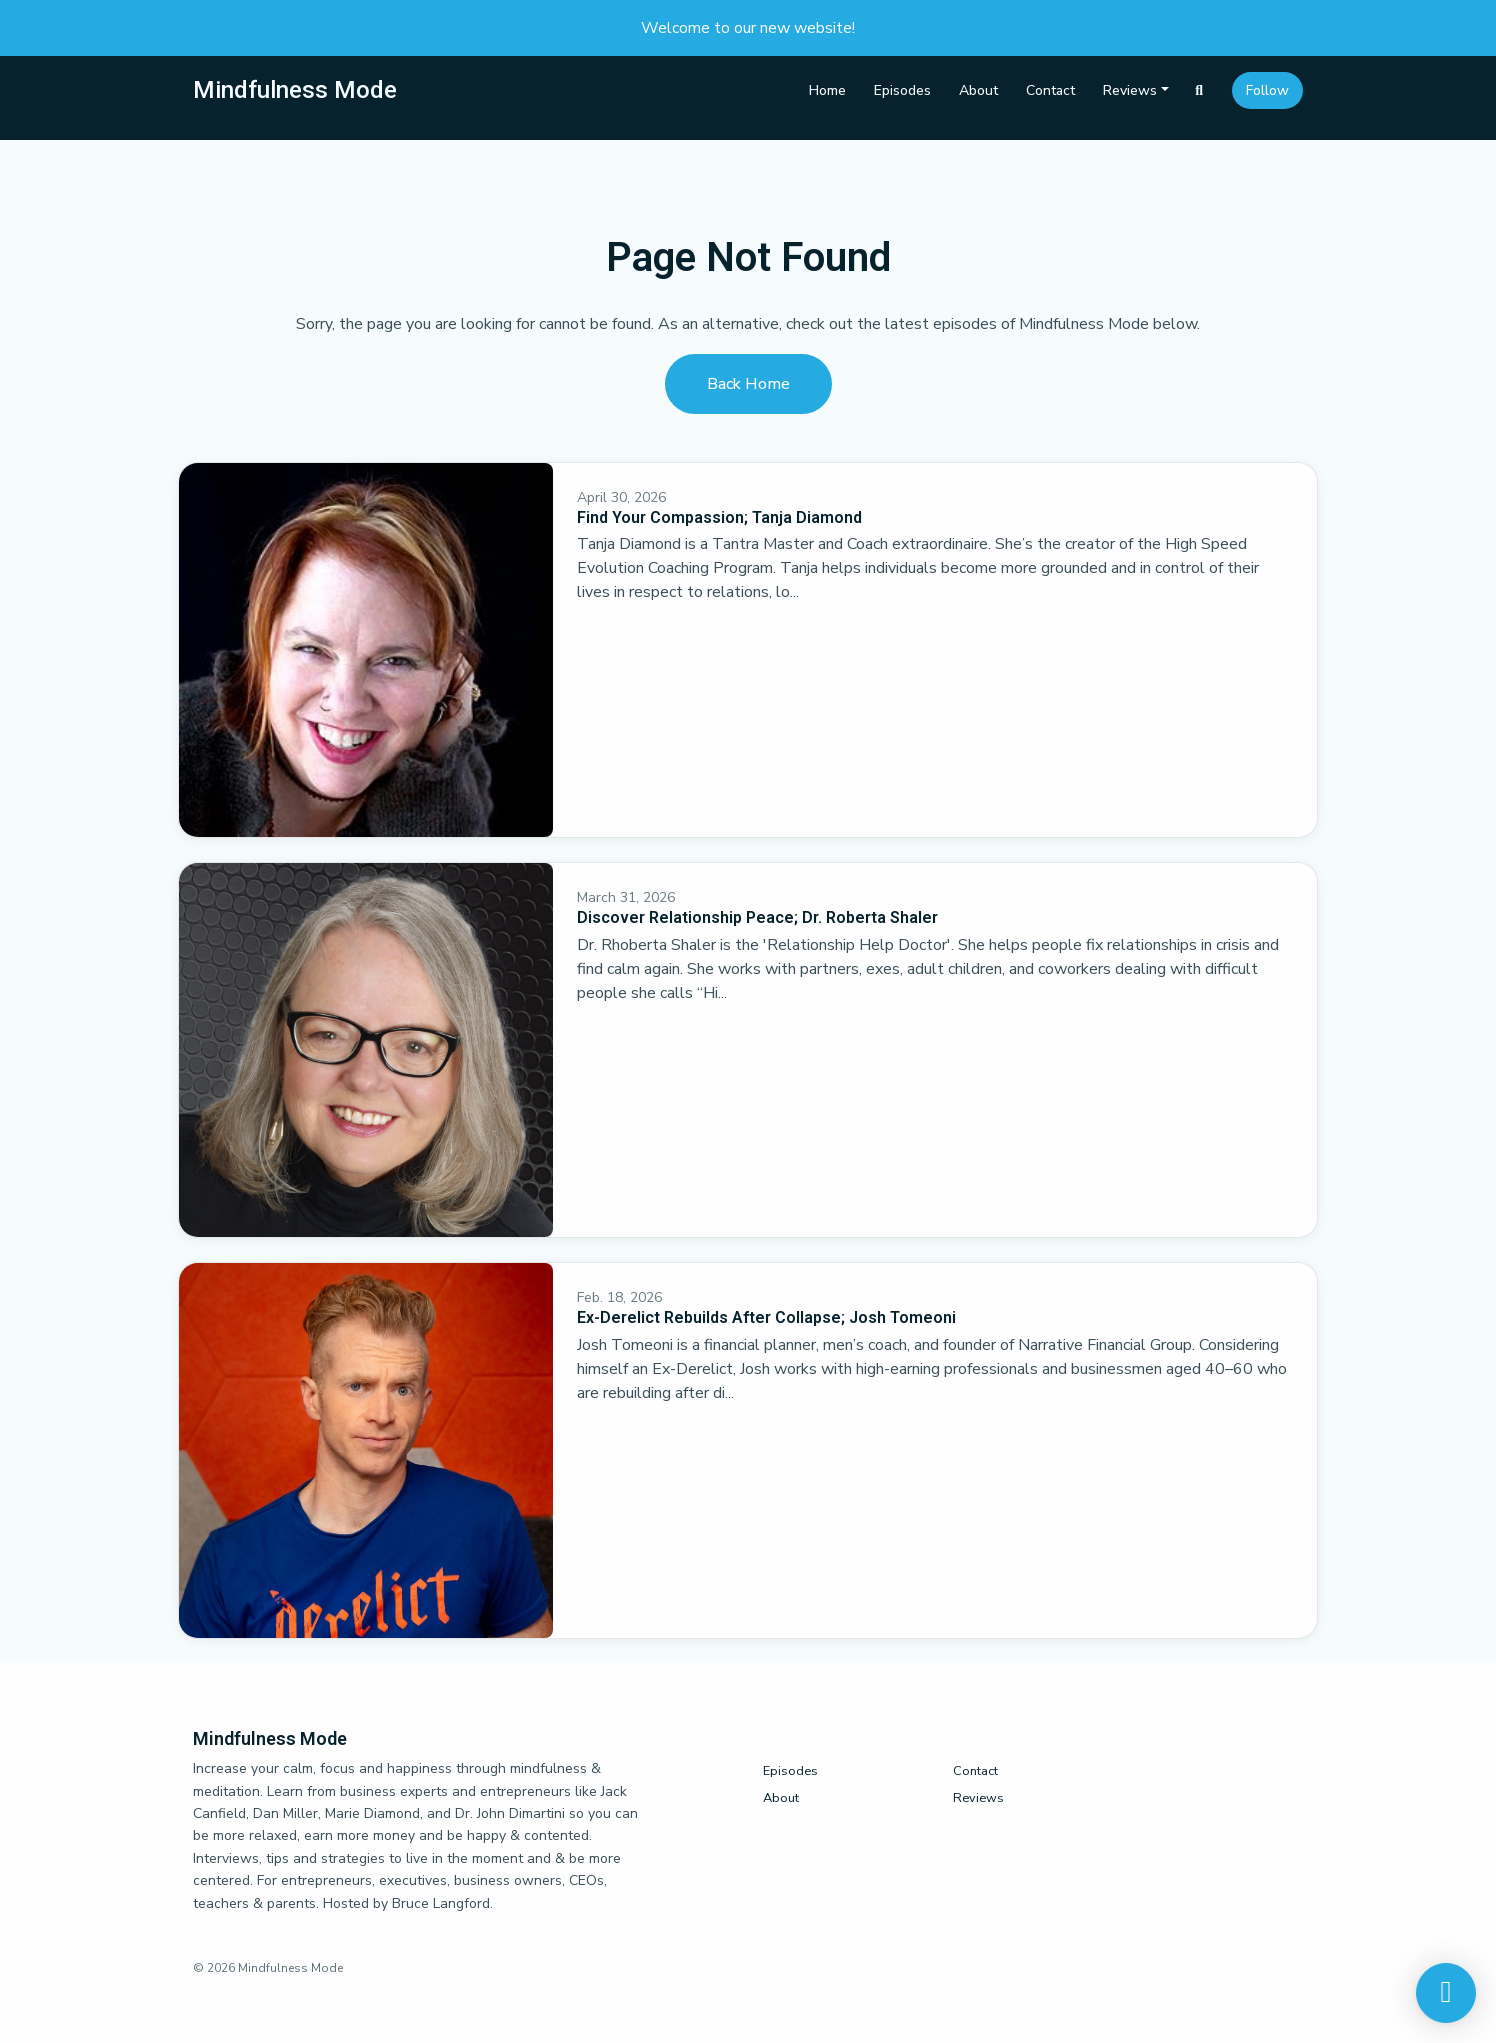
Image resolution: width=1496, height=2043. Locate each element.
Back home (748, 384)
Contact (1050, 90)
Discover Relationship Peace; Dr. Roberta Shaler (757, 917)
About (978, 90)
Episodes (902, 90)
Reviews (1130, 90)
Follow (1267, 90)
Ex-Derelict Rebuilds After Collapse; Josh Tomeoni (766, 1317)
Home (827, 90)
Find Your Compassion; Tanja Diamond (719, 517)
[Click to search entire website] (1200, 90)
